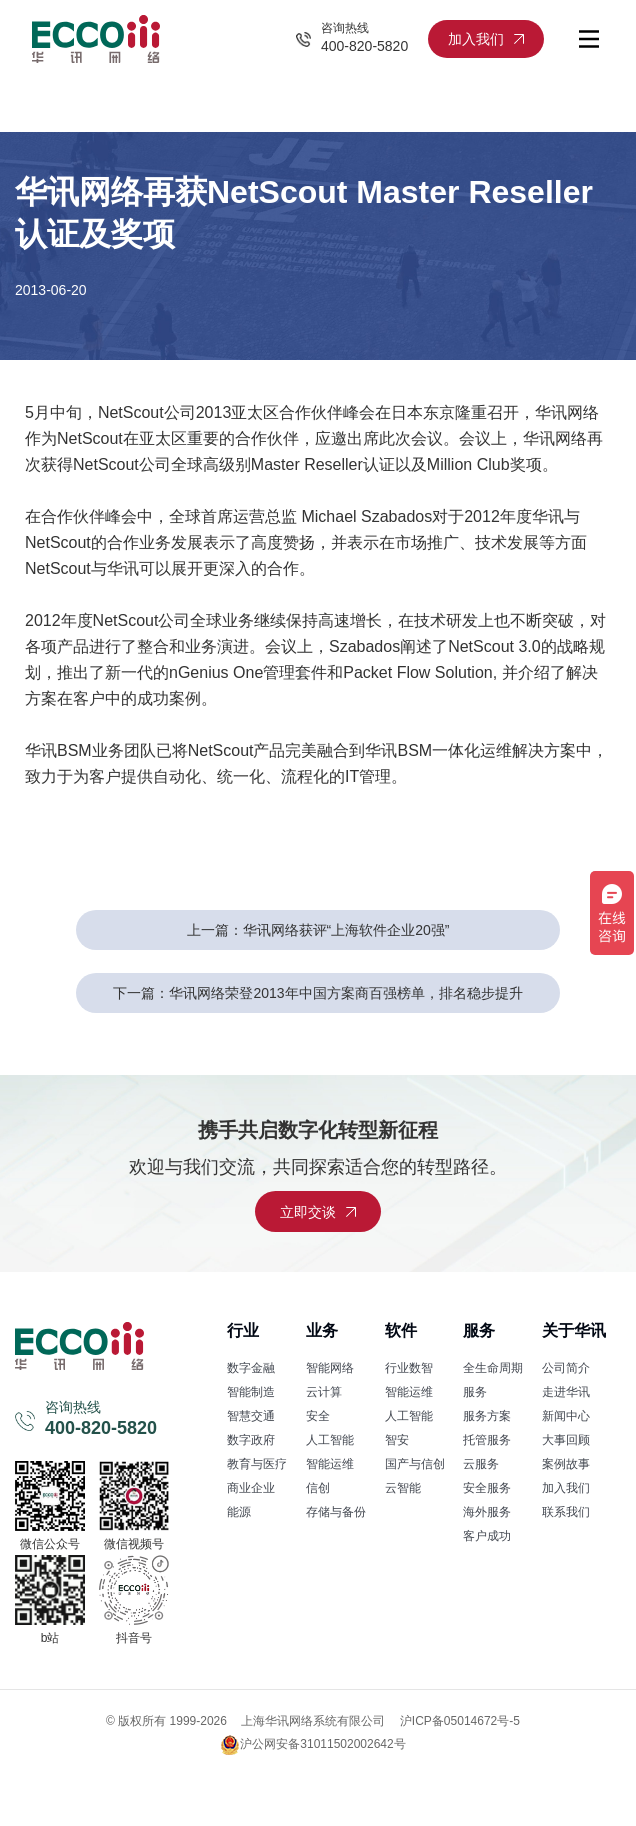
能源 (239, 1512)
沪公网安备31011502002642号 (312, 1745)
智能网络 (330, 1368)
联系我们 (566, 1512)
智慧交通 (251, 1416)
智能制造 (251, 1392)
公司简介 (566, 1368)
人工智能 (330, 1440)
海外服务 (487, 1512)
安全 (318, 1416)
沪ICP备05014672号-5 (460, 1721)
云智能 (403, 1488)
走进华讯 (566, 1392)
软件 (401, 1330)
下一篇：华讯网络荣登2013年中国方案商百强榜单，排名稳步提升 (317, 993)
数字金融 (251, 1368)
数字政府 (251, 1440)
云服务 (481, 1464)
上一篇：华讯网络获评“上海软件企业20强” (318, 930)
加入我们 (566, 1488)
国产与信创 (415, 1464)
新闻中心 (566, 1416)
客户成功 (487, 1536)
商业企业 (251, 1488)
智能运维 (330, 1464)
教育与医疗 (257, 1464)
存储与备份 (336, 1512)
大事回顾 (566, 1440)
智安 (397, 1440)
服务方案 (487, 1416)
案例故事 (566, 1464)
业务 (322, 1330)
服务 (479, 1330)
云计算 (324, 1392)
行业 (243, 1330)
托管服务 (487, 1440)
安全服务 (487, 1488)
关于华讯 (574, 1330)
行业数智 (409, 1368)
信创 (318, 1488)
